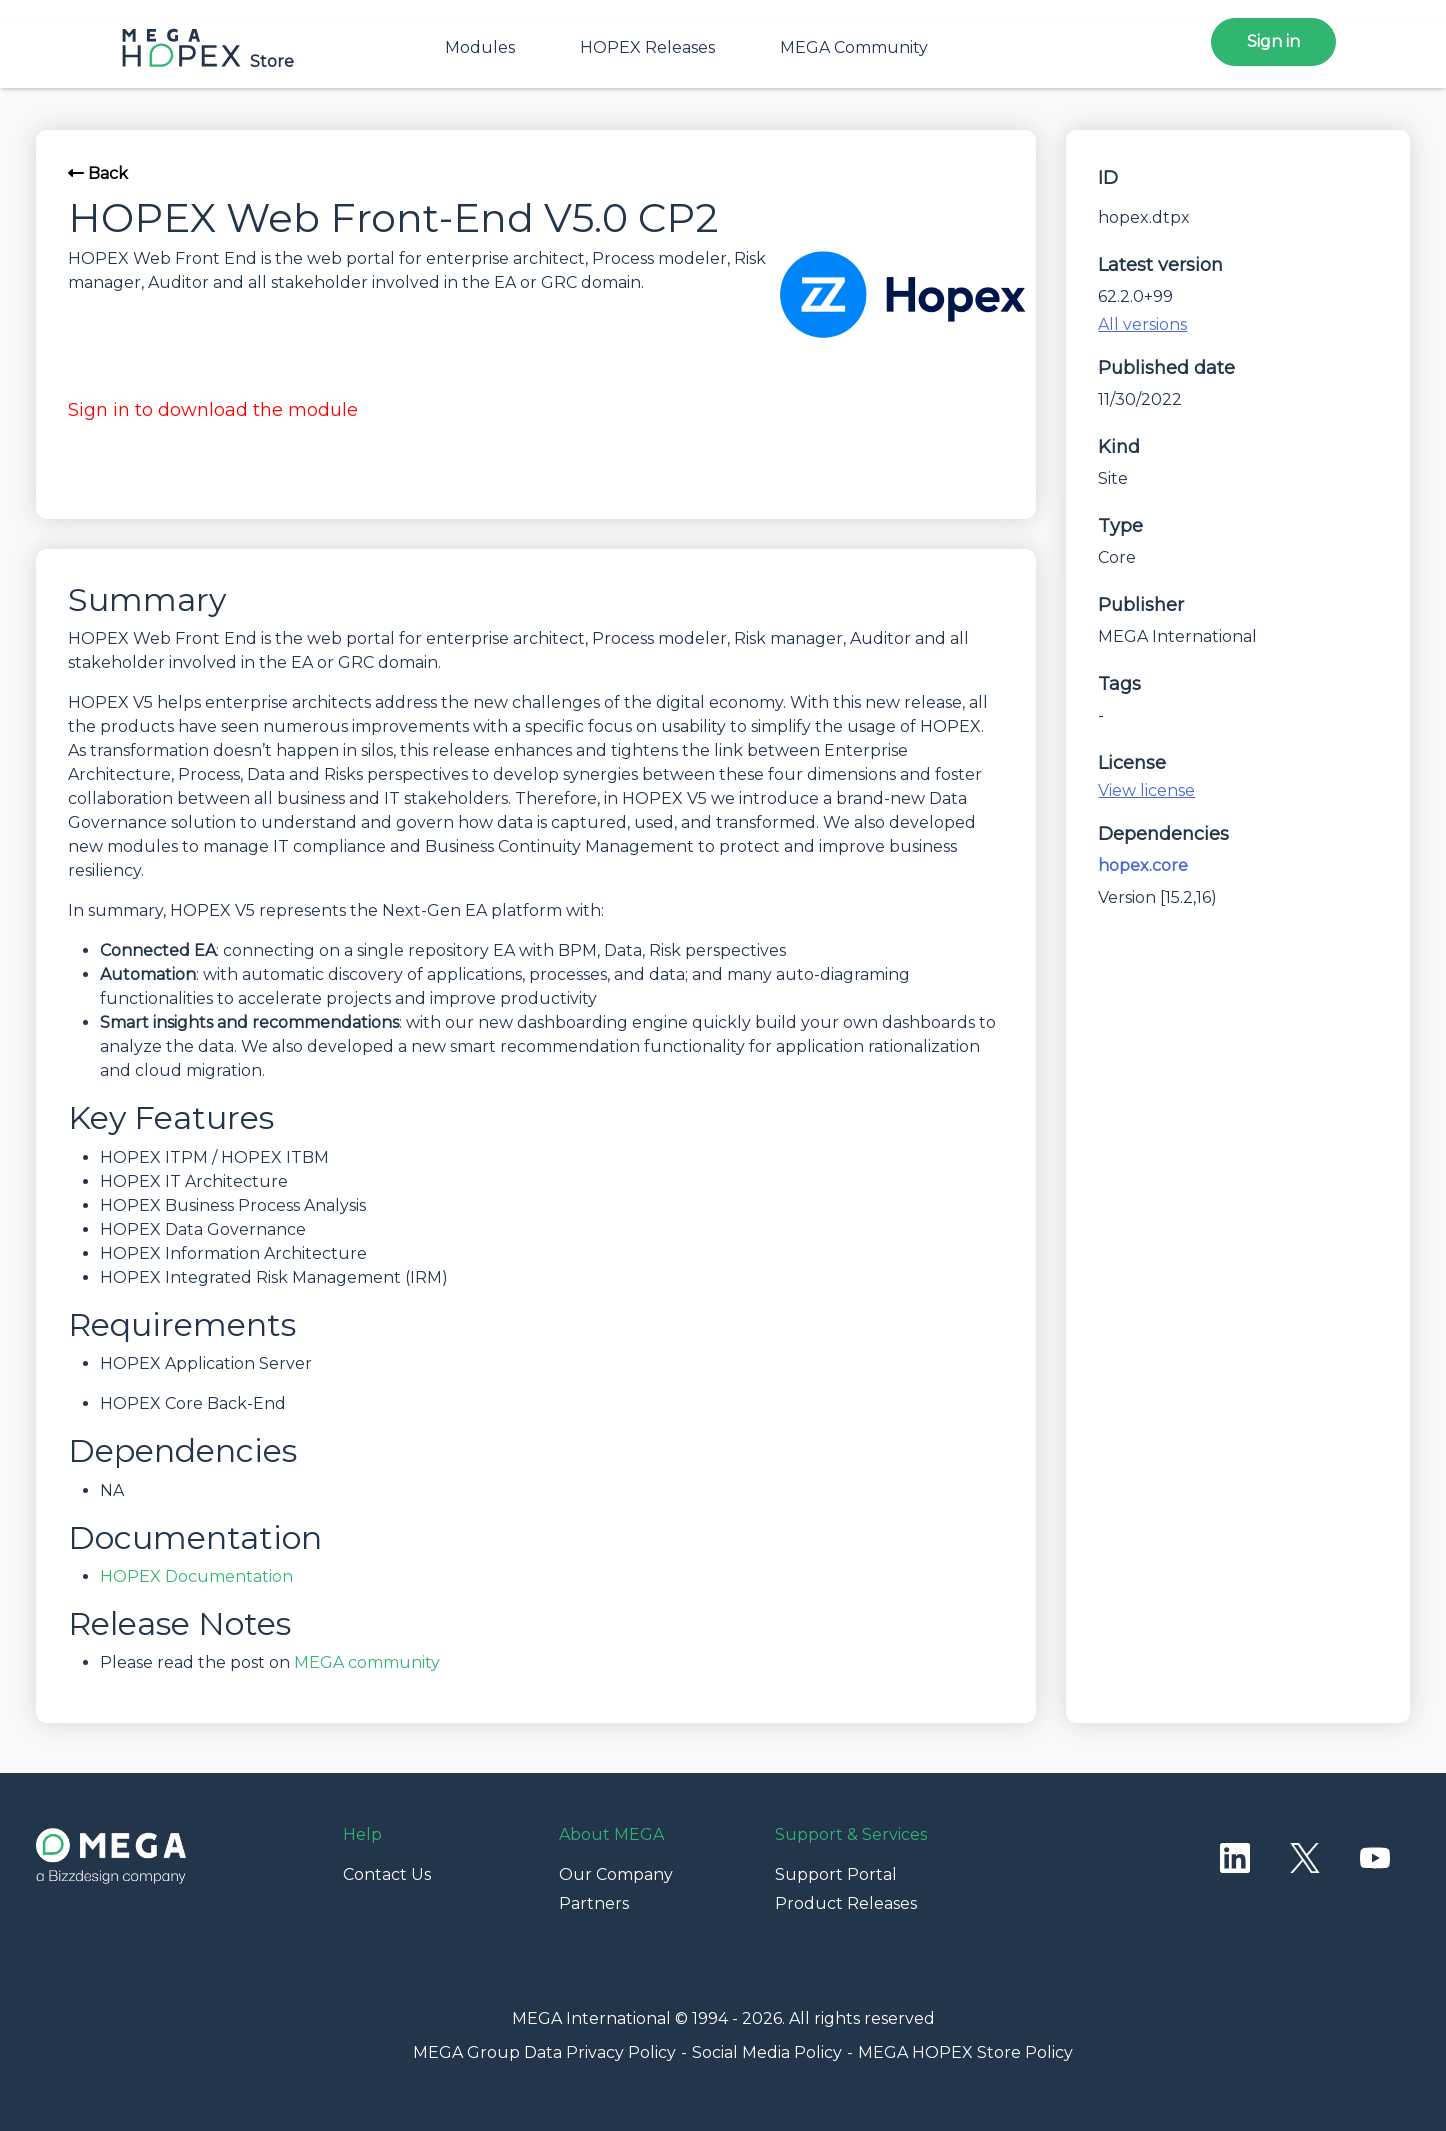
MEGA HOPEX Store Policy (965, 2052)
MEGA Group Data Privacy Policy (544, 2052)
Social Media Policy (767, 2052)
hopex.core (1143, 865)
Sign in (1273, 41)
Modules (480, 47)
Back (98, 173)
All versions (1142, 324)
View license (1146, 790)
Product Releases (846, 1903)
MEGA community (367, 1662)
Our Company (616, 1874)
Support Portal (836, 1874)
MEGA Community (854, 47)
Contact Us (387, 1874)
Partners (594, 1903)
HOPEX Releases (647, 47)
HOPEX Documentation (196, 1576)
